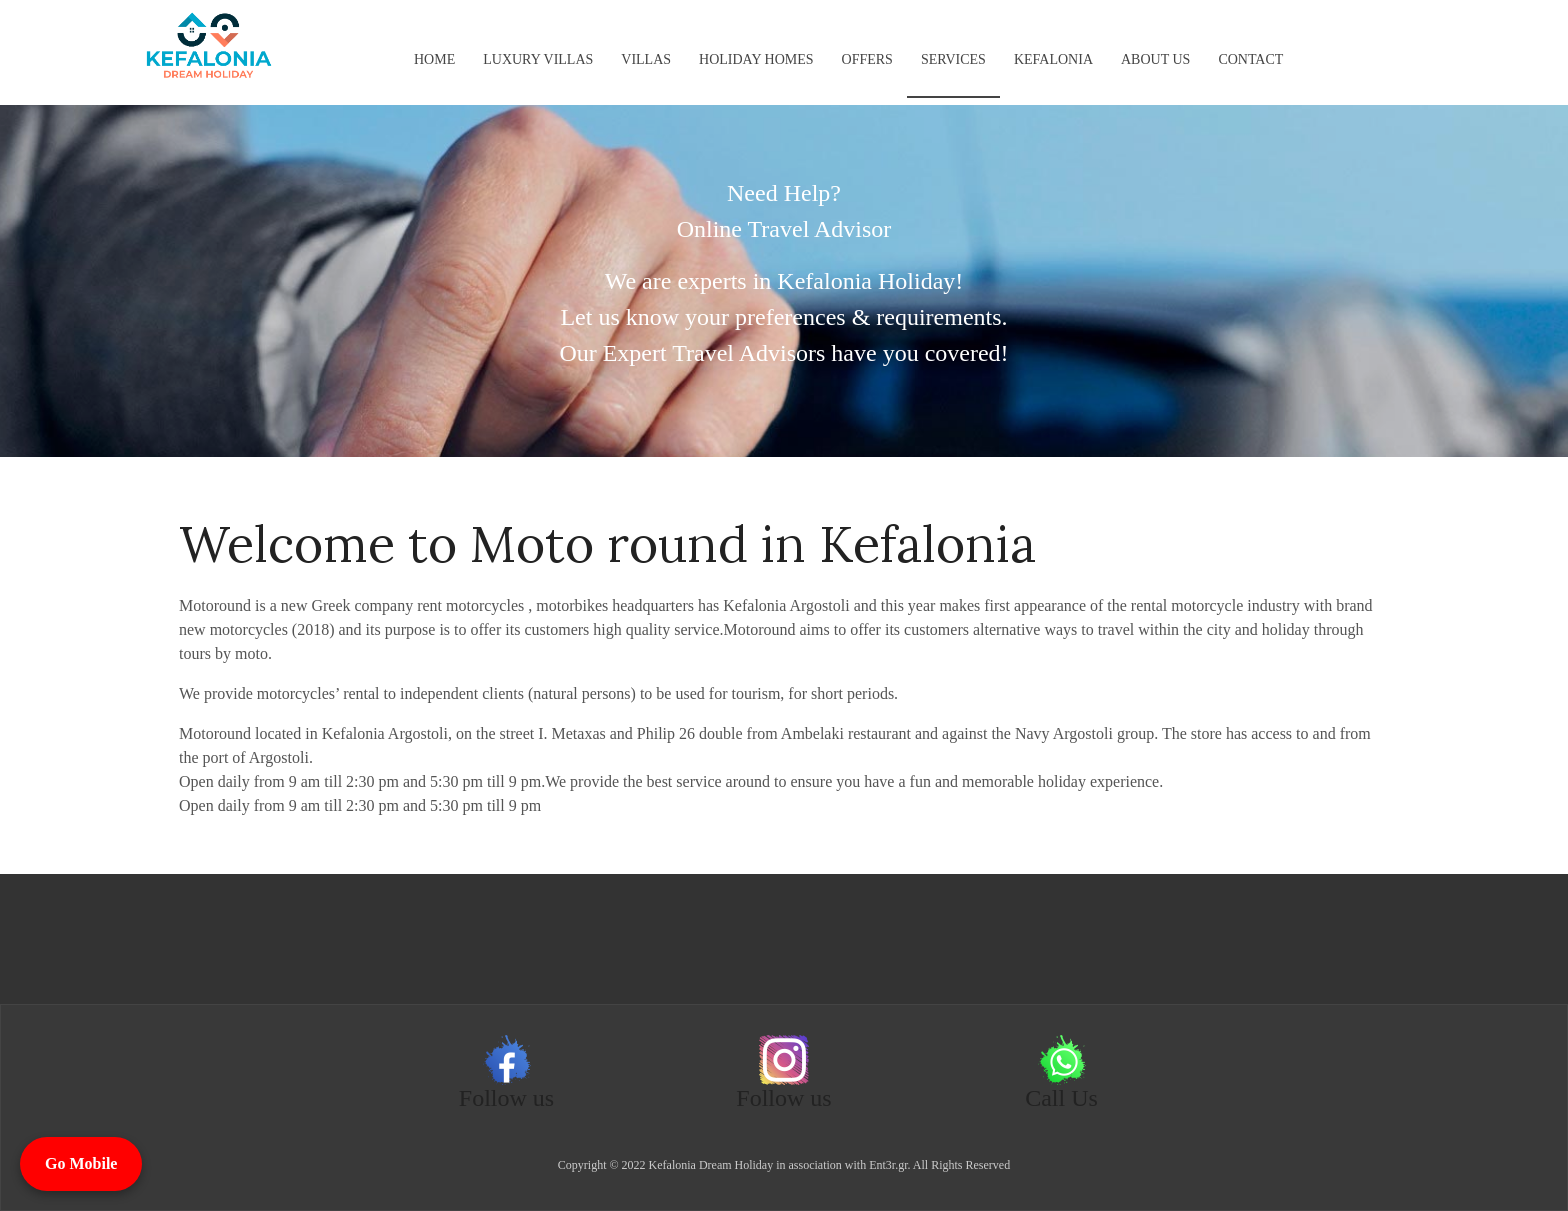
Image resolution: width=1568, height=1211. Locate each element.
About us (1155, 59)
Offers (867, 59)
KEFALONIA (1053, 59)
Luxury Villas (538, 59)
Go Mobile (81, 1163)
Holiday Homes (756, 59)
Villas (646, 59)
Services (953, 59)
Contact (1250, 59)
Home (434, 59)
